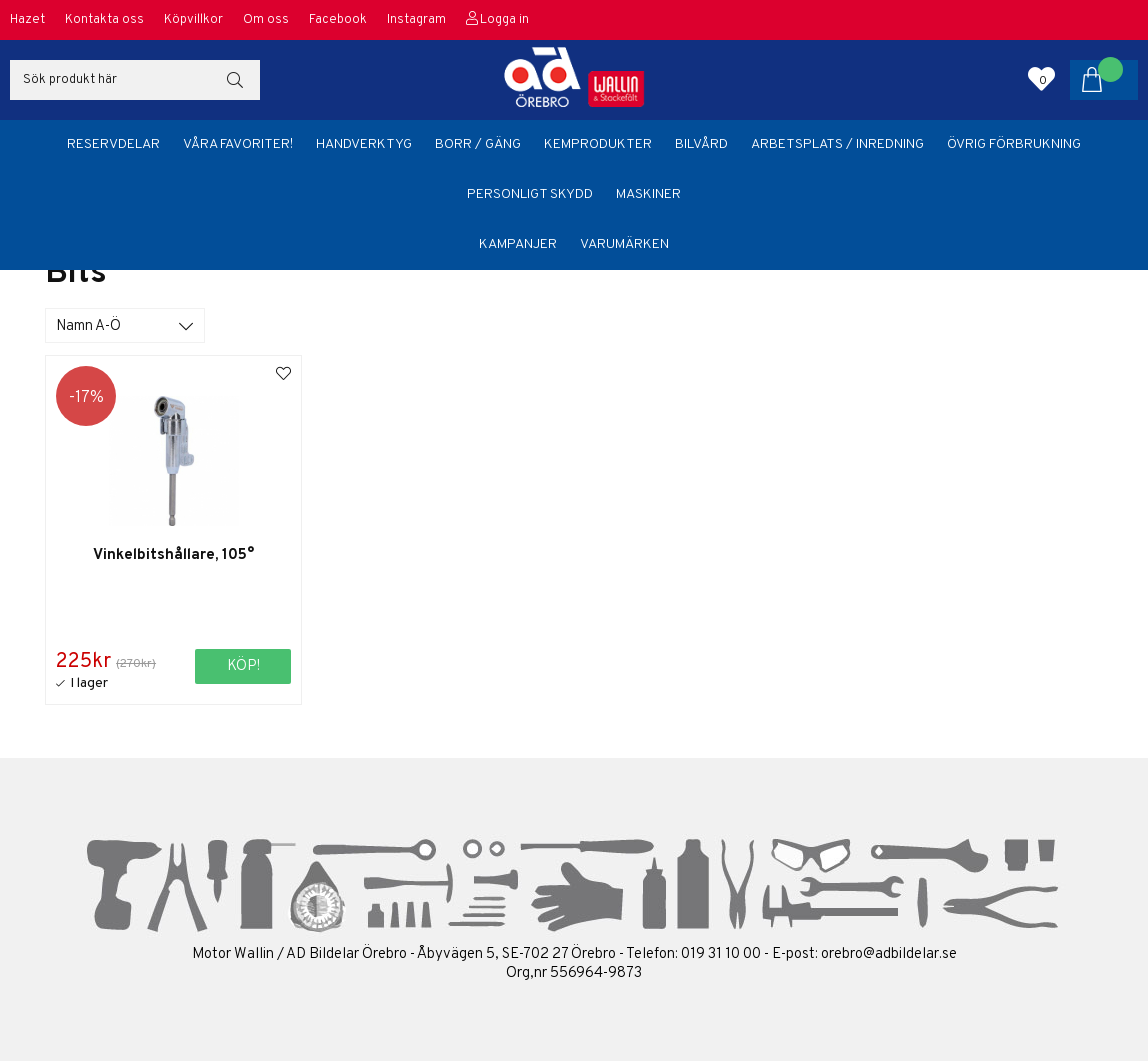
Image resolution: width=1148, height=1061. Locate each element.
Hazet (27, 20)
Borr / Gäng (478, 144)
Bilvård (701, 144)
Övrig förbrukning (1014, 144)
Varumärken (624, 244)
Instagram (416, 20)
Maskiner (648, 194)
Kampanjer (518, 244)
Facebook (338, 20)
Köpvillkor (193, 20)
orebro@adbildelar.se (889, 954)
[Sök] (135, 80)
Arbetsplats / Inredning (837, 144)
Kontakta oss (104, 20)
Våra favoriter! (238, 144)
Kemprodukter (598, 144)
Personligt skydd (530, 194)
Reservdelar (113, 144)
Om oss (266, 20)
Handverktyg (364, 144)
